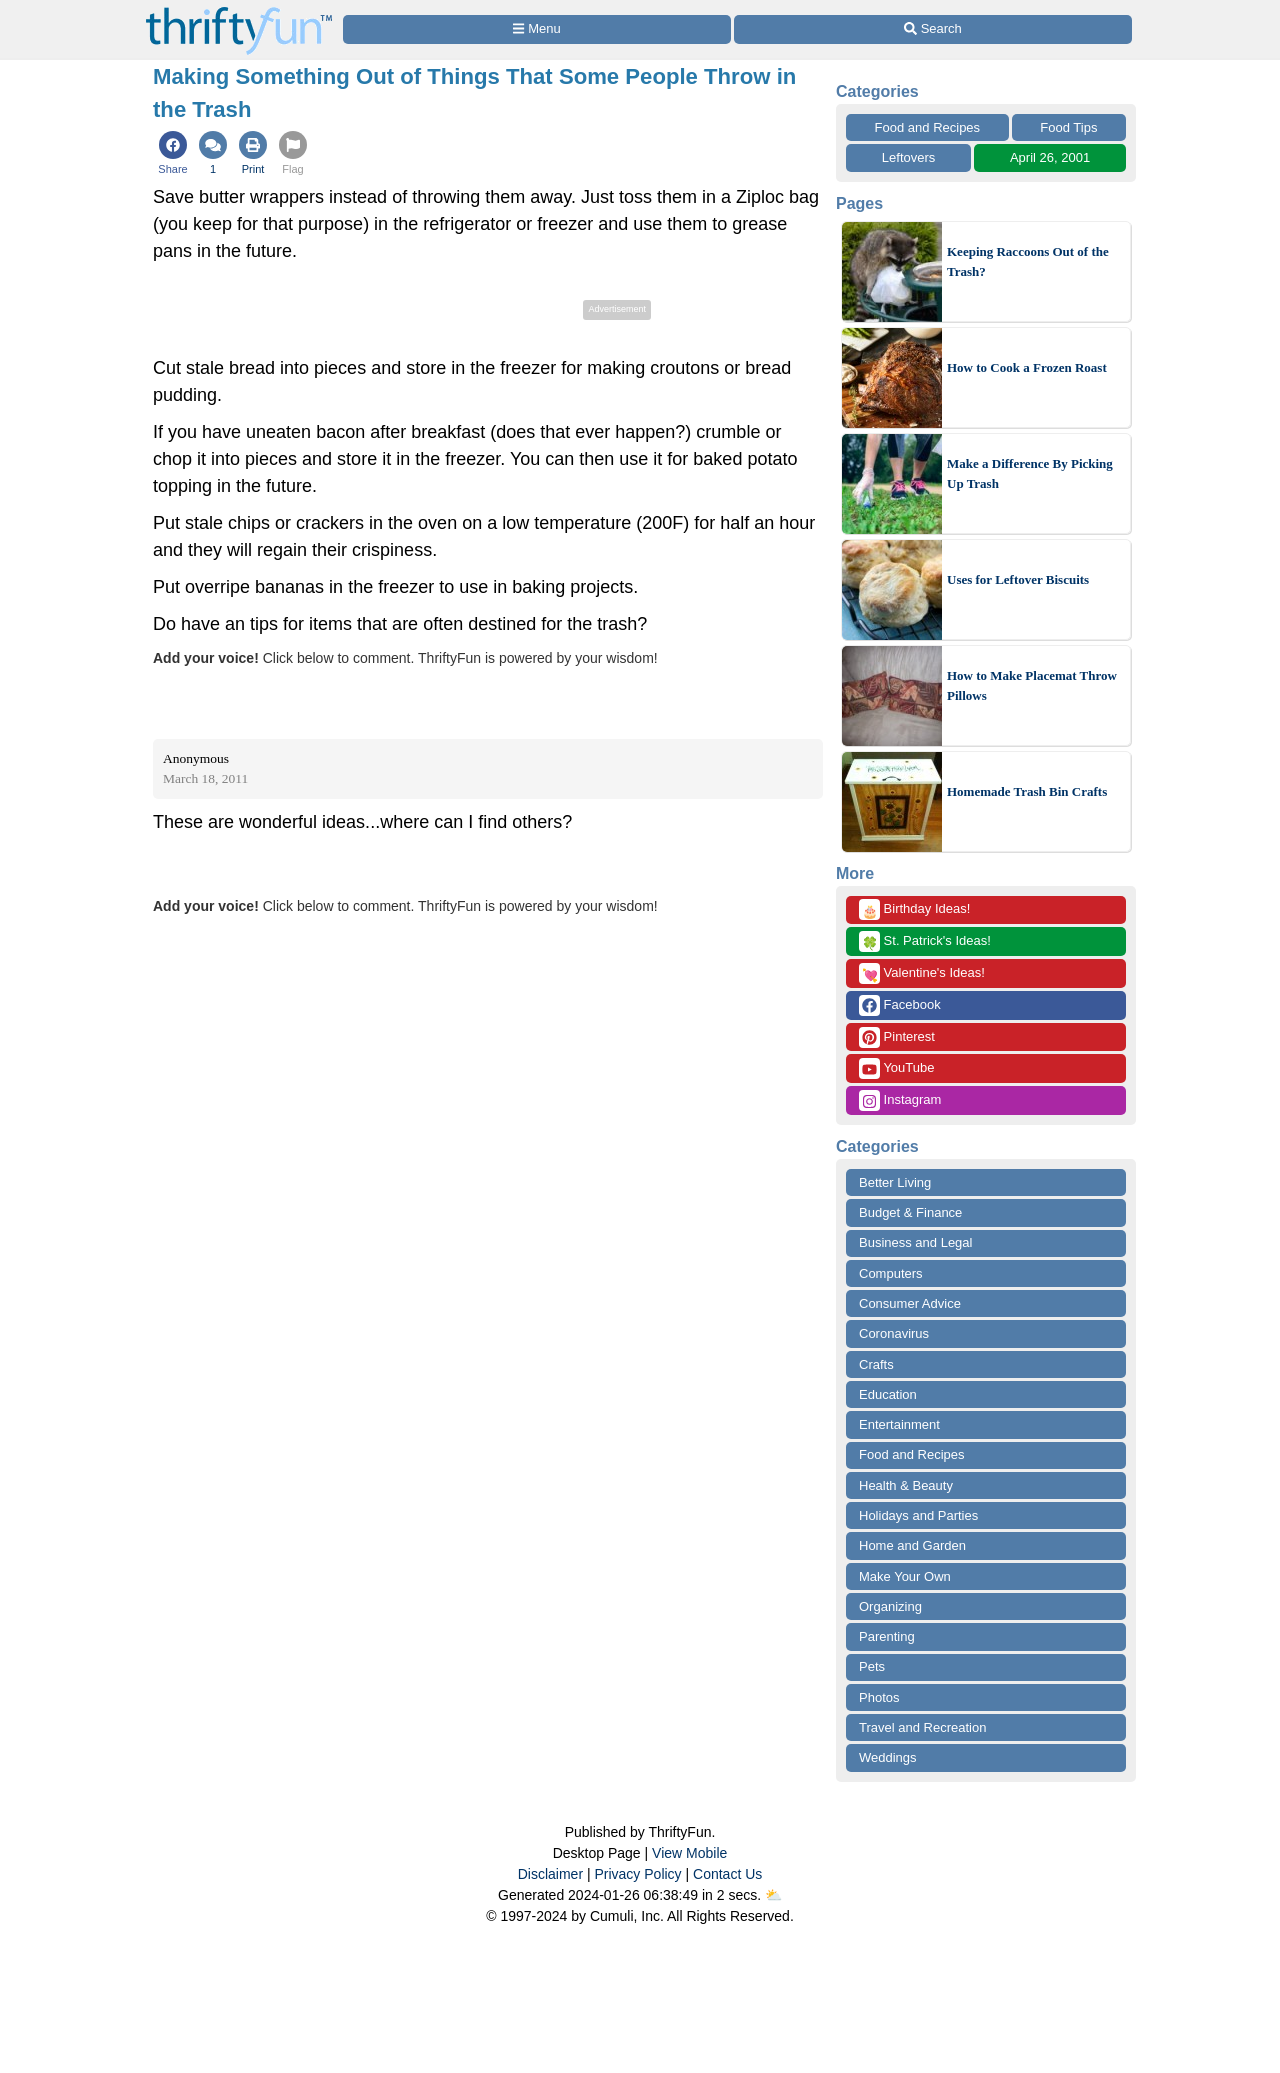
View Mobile (689, 1853)
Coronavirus (894, 1333)
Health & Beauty (906, 1485)
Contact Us (727, 1874)
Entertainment (899, 1424)
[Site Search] (933, 29)
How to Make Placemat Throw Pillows (1032, 685)
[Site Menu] (537, 29)
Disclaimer (550, 1874)
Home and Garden (912, 1545)
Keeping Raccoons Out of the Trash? (1028, 261)
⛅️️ (773, 1895)
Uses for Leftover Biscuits (1018, 579)
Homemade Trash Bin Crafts (1027, 791)
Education (888, 1394)
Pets (872, 1666)
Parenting (887, 1636)
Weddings (888, 1757)
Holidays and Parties (918, 1515)
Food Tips (1068, 127)
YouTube (896, 1068)
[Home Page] (239, 11)
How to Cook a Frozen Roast (1027, 367)
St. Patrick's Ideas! (925, 941)
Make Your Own (905, 1576)
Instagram (900, 1100)
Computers (891, 1273)
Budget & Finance (910, 1212)
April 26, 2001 (1050, 157)
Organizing (890, 1606)
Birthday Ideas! (914, 909)
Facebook (900, 1005)
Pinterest (897, 1037)
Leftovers (908, 157)
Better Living (895, 1182)
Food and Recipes (928, 127)
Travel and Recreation (922, 1727)
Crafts (876, 1364)
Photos (879, 1697)
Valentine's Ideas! (922, 973)
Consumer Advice (910, 1303)
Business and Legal (915, 1242)
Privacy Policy (637, 1874)
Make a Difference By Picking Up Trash (1030, 473)
